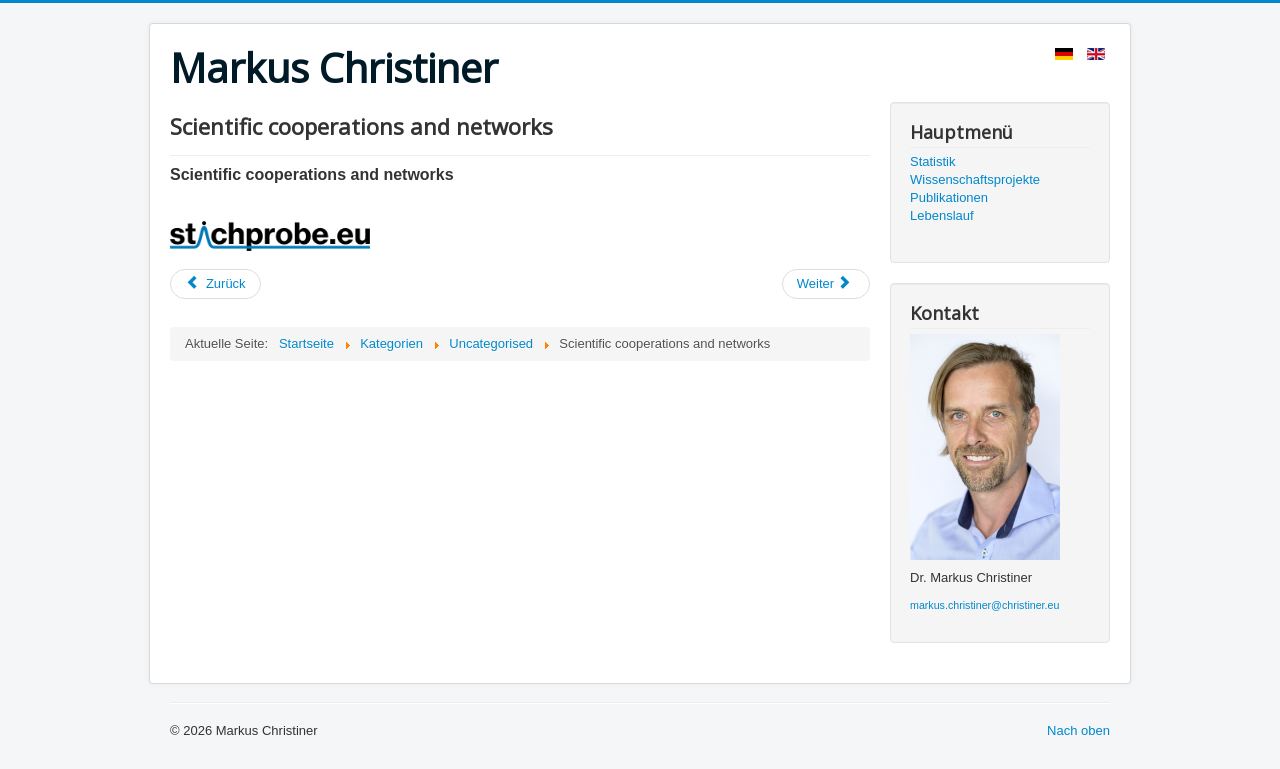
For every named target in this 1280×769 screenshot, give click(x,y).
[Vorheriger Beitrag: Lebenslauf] (215, 284)
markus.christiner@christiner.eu (984, 605)
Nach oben (1078, 730)
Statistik (933, 161)
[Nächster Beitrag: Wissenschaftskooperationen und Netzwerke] (826, 284)
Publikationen (949, 197)
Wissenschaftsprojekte (975, 179)
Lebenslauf (942, 215)
